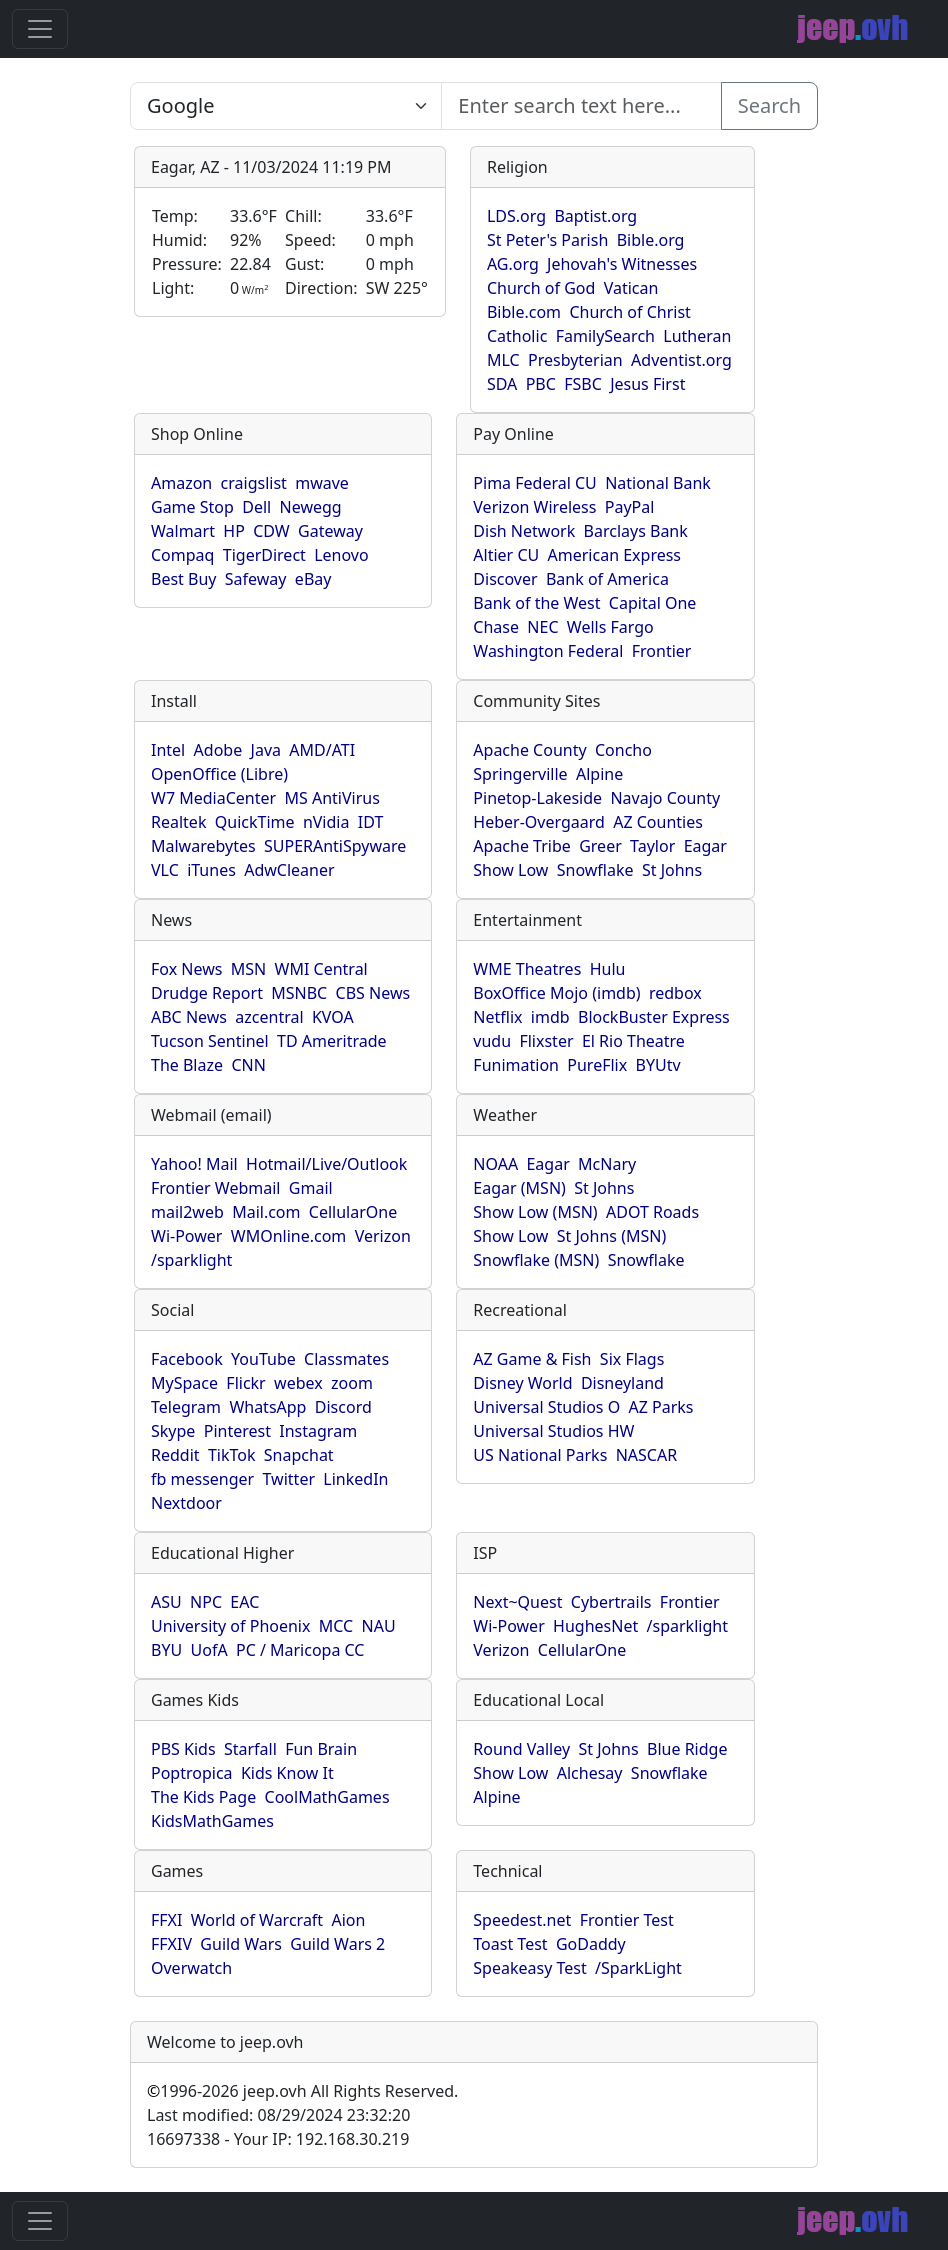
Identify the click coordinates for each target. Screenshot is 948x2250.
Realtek (178, 822)
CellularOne (353, 1212)
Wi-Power (186, 1236)
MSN (248, 969)
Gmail (311, 1188)
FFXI (166, 1920)
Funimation (516, 1065)
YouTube (263, 1359)
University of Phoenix (230, 1626)
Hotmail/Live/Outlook (326, 1164)
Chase (496, 627)
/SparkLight (638, 1968)
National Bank (658, 483)
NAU (379, 1626)
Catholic (517, 336)
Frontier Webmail (215, 1188)
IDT (371, 822)
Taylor (652, 846)
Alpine (599, 774)
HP (234, 531)
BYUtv (658, 1065)
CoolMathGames (327, 1797)
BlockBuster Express (654, 1017)
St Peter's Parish (547, 240)
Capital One (653, 603)
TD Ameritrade (332, 1041)
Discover (505, 579)
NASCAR (646, 1455)
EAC (244, 1602)
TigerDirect (264, 555)
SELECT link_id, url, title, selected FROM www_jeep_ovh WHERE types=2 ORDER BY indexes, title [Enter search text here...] (286, 106)
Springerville (520, 774)
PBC (541, 384)
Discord (343, 1407)
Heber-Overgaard (539, 822)
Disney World (522, 1383)
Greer (600, 846)
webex (298, 1383)
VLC (165, 870)
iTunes (211, 870)
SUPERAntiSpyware (335, 846)
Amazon (181, 483)
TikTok (232, 1455)
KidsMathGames (212, 1821)
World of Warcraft (257, 1920)
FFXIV (171, 1944)
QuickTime (255, 822)
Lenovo (341, 555)
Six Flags (632, 1359)
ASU (166, 1602)
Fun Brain (321, 1749)
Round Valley (521, 1749)
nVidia (326, 822)
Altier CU (506, 555)
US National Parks (540, 1455)
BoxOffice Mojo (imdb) (556, 993)
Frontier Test (627, 1920)
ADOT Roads (652, 1212)
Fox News (186, 969)
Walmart (183, 531)
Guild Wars (241, 1944)
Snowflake (595, 870)
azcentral (269, 1017)
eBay (313, 579)
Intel (168, 750)
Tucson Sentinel (210, 1041)
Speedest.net (522, 1920)
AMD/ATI (322, 750)
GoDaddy (591, 1944)
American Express (615, 555)
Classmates (346, 1359)
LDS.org (516, 216)
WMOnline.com (289, 1236)
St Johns (672, 870)
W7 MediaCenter (213, 798)
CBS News (373, 993)
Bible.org (651, 240)
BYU (166, 1650)
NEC (542, 627)
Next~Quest (517, 1602)
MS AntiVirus (331, 798)
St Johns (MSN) (611, 1236)
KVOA (333, 1017)
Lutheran (697, 336)
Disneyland (622, 1383)
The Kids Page (203, 1797)
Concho (623, 750)
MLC (503, 360)
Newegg (311, 507)
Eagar (705, 846)
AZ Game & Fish (532, 1359)
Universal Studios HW (553, 1431)
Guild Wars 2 (337, 1944)
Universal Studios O (546, 1407)
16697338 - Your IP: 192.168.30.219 (278, 2139)
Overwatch (191, 1968)
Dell (256, 507)
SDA (502, 384)
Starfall (250, 1749)
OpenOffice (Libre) (219, 774)
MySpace (184, 1383)
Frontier (662, 651)
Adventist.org (681, 360)
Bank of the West (536, 603)
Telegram (186, 1407)
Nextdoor (186, 1503)
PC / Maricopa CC (300, 1650)
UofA (209, 1650)
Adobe (218, 750)
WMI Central (321, 969)
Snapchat (299, 1455)
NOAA (495, 1164)
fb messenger (202, 1479)
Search (769, 105)
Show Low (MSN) (535, 1212)
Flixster (546, 1041)
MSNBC (299, 993)
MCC (336, 1626)
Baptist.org (595, 216)
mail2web (187, 1212)
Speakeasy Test (529, 1968)
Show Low (510, 870)
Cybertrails (611, 1602)
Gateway (330, 531)
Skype (173, 1431)
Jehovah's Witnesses (622, 264)
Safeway (256, 579)
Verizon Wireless (534, 507)
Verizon (383, 1236)
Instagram (318, 1431)
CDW (271, 531)
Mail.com (266, 1212)
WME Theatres (527, 969)
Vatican (631, 288)
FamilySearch (605, 336)
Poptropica (192, 1773)
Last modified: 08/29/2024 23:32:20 (278, 2115)
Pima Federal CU (534, 483)
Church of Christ (629, 312)
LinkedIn (355, 1479)
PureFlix (597, 1065)
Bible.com (524, 312)
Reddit (175, 1455)
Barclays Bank (636, 531)
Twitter (289, 1479)
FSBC (583, 384)
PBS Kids (183, 1749)
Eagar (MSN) (519, 1188)
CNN (248, 1065)
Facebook (187, 1359)
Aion (348, 1920)
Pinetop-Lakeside (537, 798)
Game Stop (192, 507)
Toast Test (510, 1944)
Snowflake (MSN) (536, 1260)
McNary (607, 1164)
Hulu (608, 969)
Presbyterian (575, 360)
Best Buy (183, 579)
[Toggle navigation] (40, 29)
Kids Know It (287, 1773)
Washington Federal (548, 651)
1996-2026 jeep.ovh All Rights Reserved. (302, 2091)
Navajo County (665, 798)
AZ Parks (661, 1407)
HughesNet (595, 1626)
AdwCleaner (289, 870)
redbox (675, 993)
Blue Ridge (687, 1749)
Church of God (541, 288)
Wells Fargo (610, 627)
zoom (352, 1383)
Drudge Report (207, 993)
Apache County (529, 750)
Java (266, 750)
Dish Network (524, 531)
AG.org (513, 264)
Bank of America (607, 579)
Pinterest (237, 1431)
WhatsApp (267, 1407)
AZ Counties (658, 822)
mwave (322, 483)
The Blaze (187, 1065)
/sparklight (191, 1260)
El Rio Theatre (633, 1041)
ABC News (189, 1017)
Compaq (182, 555)
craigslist (254, 483)
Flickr (245, 1383)
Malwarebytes (203, 846)
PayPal (630, 507)
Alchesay (590, 1773)
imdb (550, 1017)
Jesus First (647, 384)
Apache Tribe (522, 846)
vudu (492, 1041)
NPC (206, 1602)
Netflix (497, 1017)
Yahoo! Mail (194, 1164)
